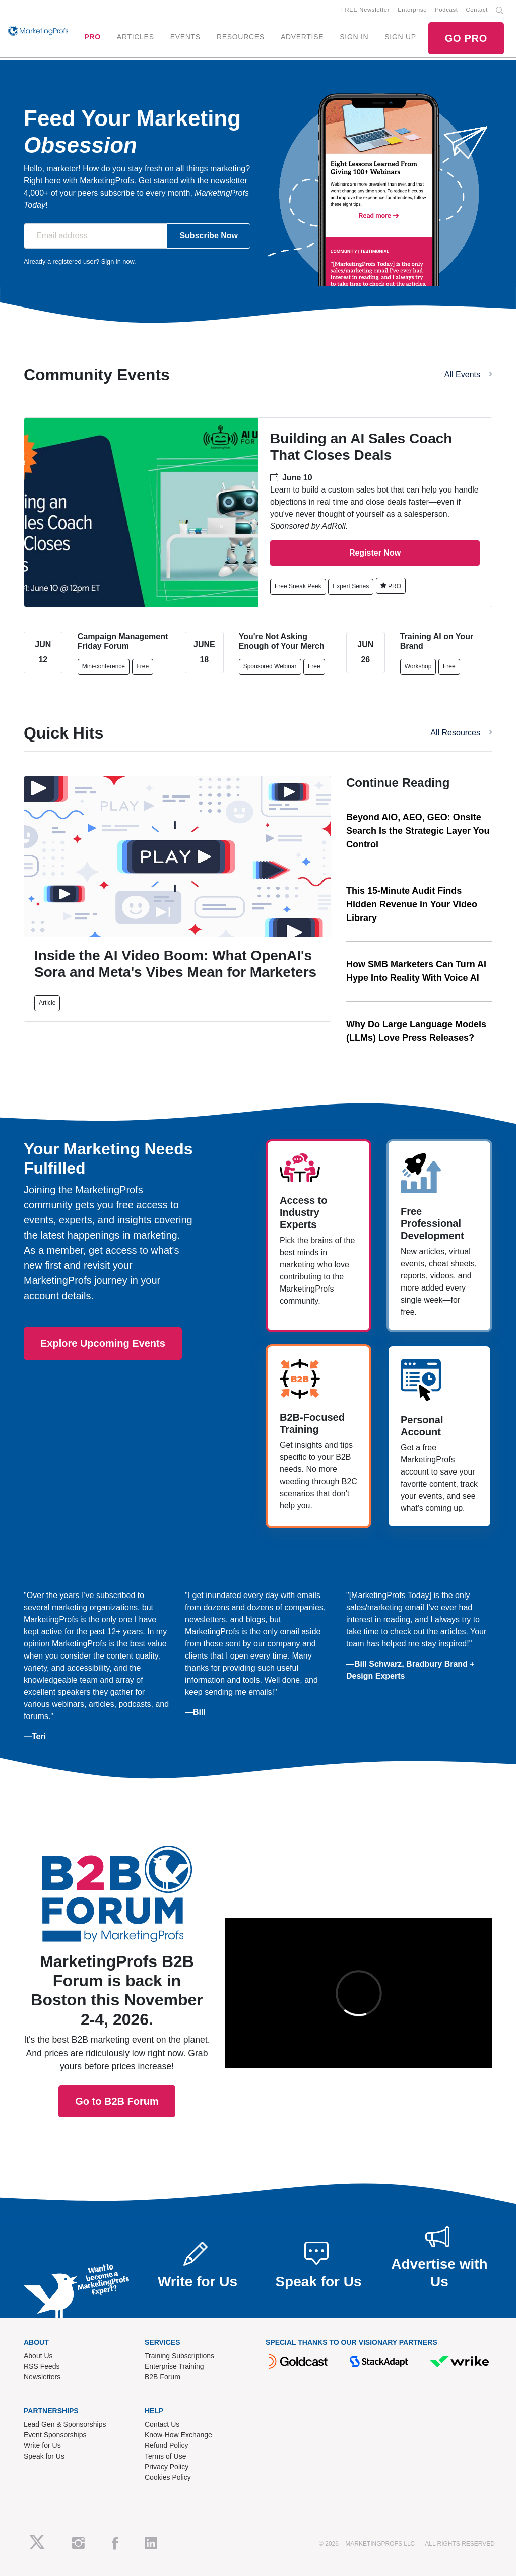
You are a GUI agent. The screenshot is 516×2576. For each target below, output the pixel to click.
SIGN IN (354, 37)
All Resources (461, 732)
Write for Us (42, 2445)
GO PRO (466, 38)
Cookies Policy (168, 2477)
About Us (38, 2356)
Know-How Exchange (178, 2435)
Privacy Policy (166, 2467)
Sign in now (117, 261)
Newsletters (42, 2377)
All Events (468, 374)
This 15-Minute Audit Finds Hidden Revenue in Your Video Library (411, 904)
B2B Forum (162, 2377)
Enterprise (412, 10)
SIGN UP (400, 37)
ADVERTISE (302, 37)
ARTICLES (135, 37)
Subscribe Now (208, 235)
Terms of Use (165, 2456)
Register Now (375, 552)
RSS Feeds (42, 2366)
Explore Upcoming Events (102, 1343)
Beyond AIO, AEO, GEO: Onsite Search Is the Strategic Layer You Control (417, 830)
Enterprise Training (174, 2366)
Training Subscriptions (179, 2356)
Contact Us (162, 2424)
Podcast (446, 10)
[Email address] (95, 236)
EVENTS (185, 37)
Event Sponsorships (55, 2435)
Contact (477, 10)
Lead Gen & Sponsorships (65, 2424)
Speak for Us (44, 2456)
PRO (92, 37)
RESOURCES (241, 37)
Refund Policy (166, 2445)
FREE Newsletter (365, 10)
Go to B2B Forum (117, 1971)
